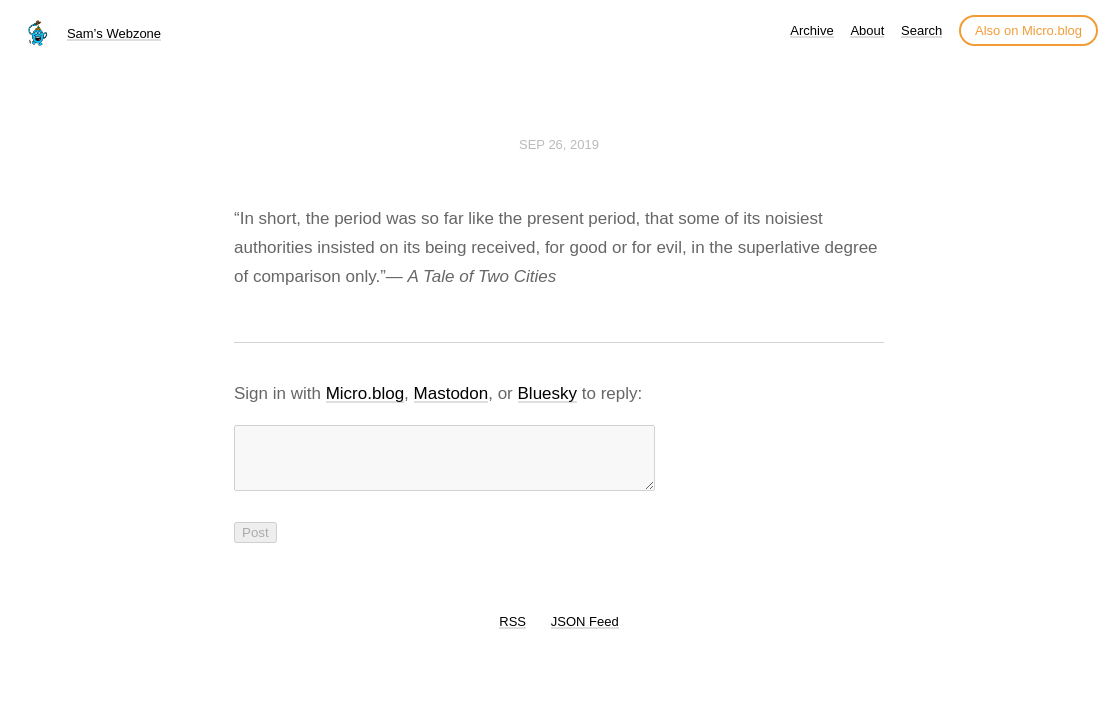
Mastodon (451, 393)
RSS (512, 633)
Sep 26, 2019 (559, 144)
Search (921, 30)
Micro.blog (365, 393)
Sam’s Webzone (114, 33)
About (867, 30)
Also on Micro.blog (1028, 30)
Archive (811, 30)
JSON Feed (585, 633)
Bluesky (548, 393)
